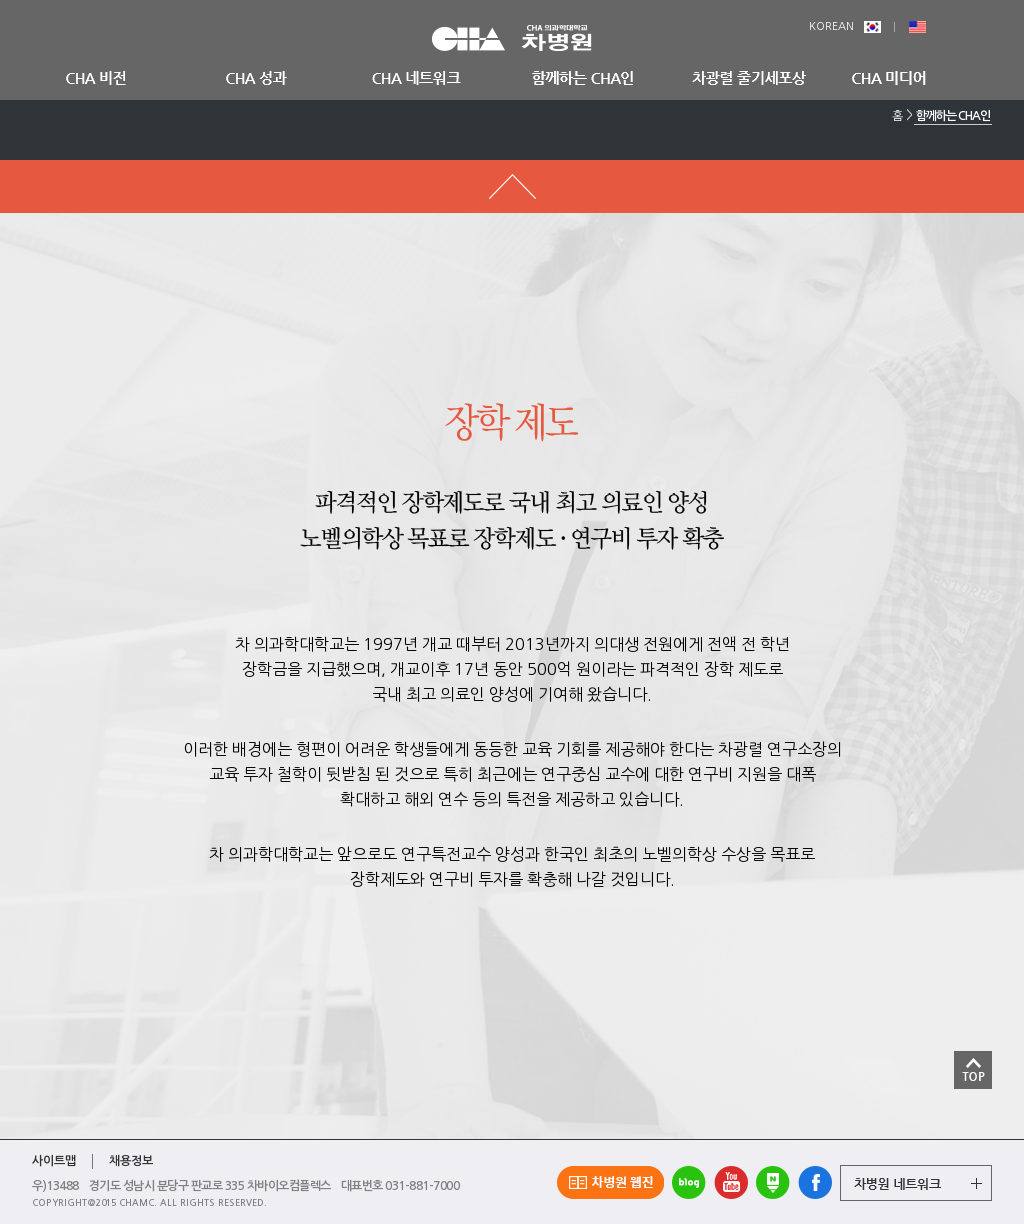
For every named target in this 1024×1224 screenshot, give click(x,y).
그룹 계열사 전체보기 (916, 1183)
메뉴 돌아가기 (512, 186)
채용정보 (131, 1161)
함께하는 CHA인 (953, 116)
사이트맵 (54, 1161)
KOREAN (845, 26)
